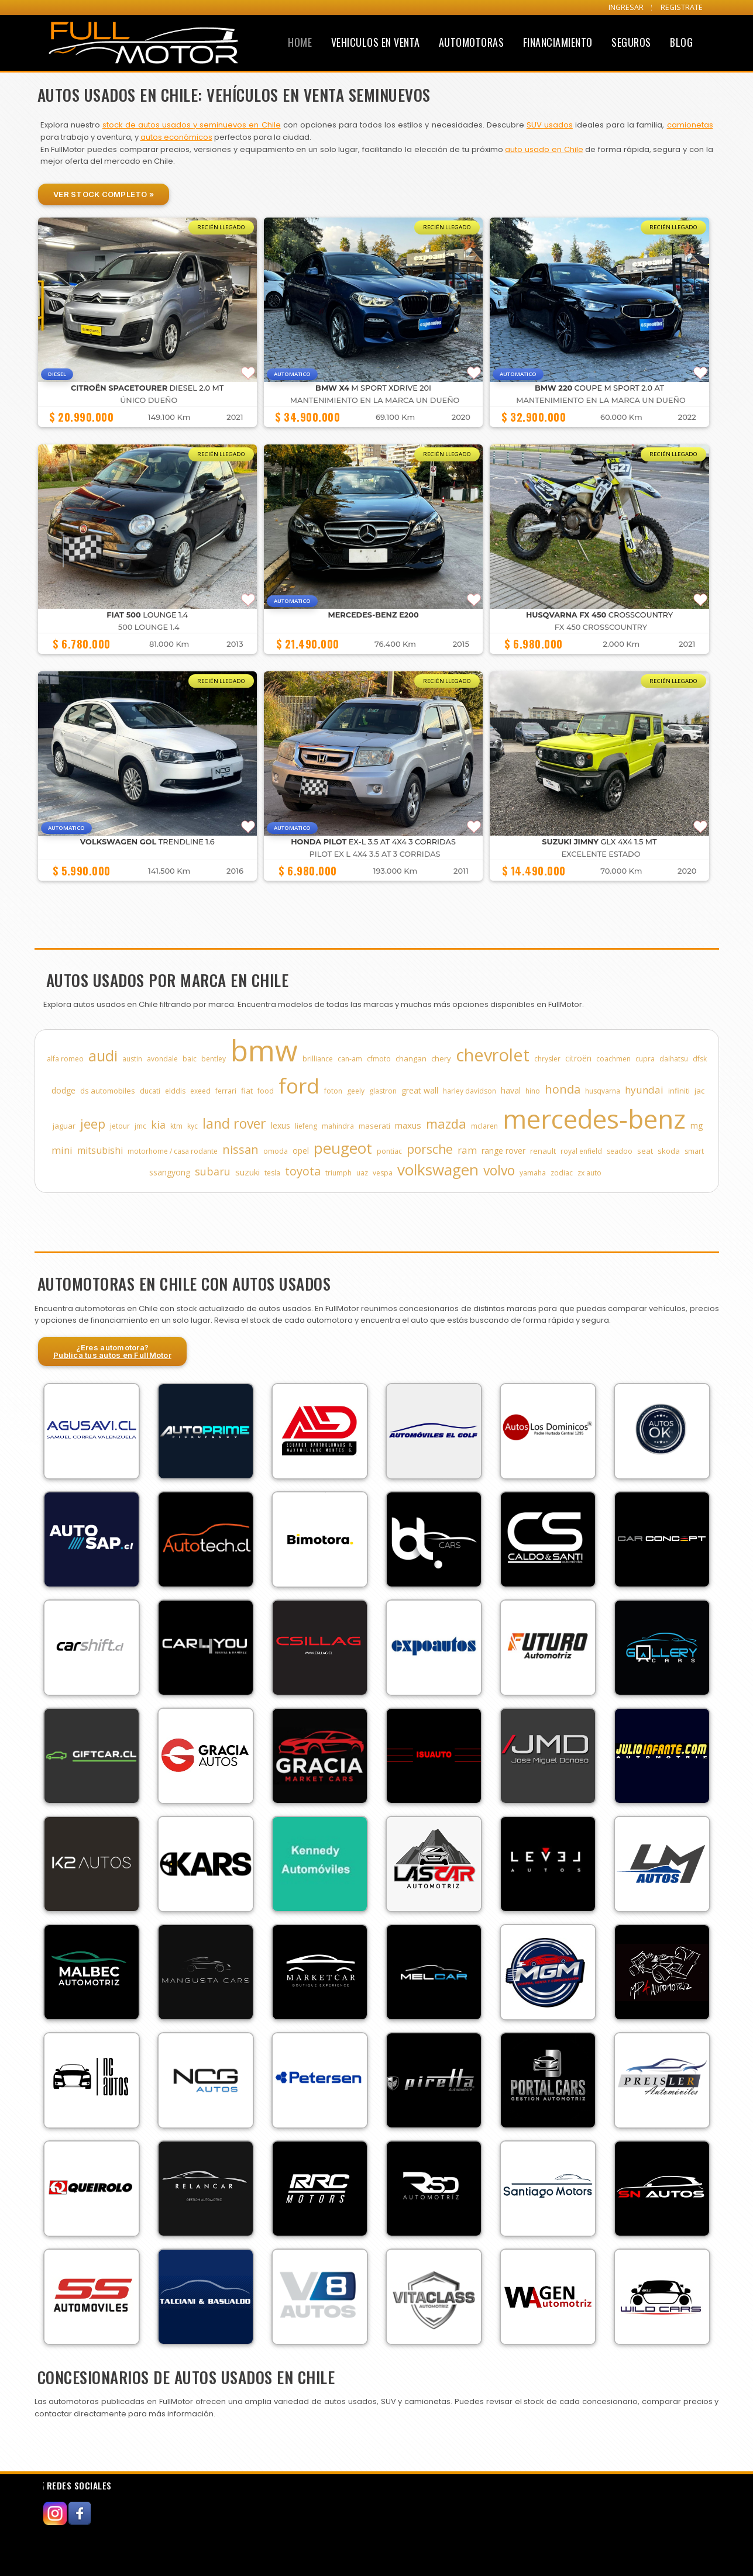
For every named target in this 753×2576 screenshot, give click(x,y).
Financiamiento (558, 42)
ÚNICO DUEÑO (148, 400)
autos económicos (176, 137)
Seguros (631, 42)
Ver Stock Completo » (103, 194)
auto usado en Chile (544, 149)
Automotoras (471, 42)
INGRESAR (626, 7)
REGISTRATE (682, 7)
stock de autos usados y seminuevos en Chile (191, 124)
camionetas (690, 124)
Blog (681, 42)
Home (300, 42)
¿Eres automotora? (112, 1351)
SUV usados (550, 124)
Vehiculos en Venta (375, 42)
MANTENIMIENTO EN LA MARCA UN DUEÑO (374, 400)
